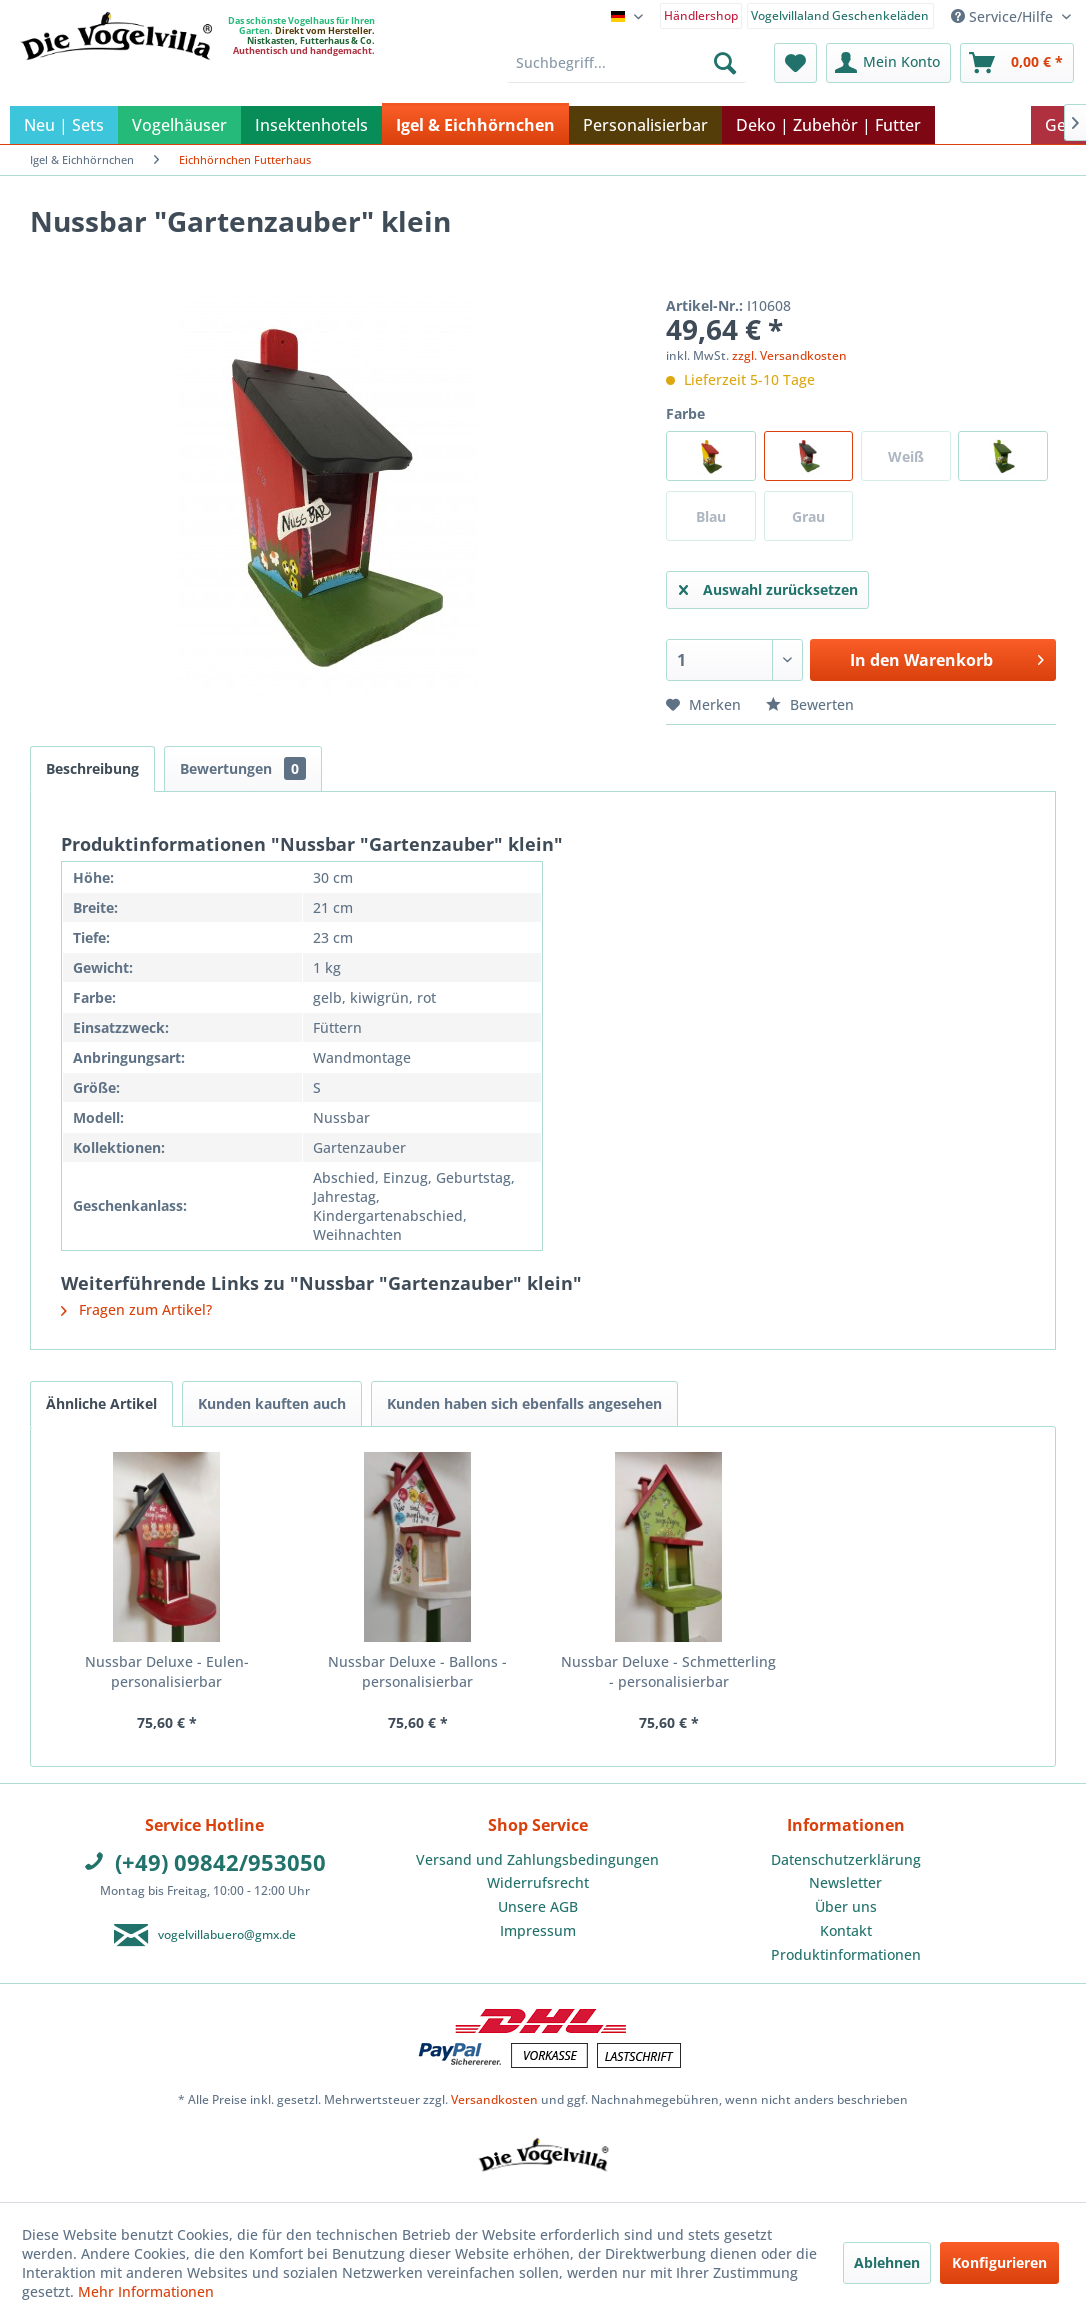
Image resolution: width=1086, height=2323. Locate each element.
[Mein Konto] (888, 63)
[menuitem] (701, 14)
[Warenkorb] (1017, 63)
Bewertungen (243, 768)
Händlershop (701, 15)
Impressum (538, 1930)
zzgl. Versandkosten (789, 355)
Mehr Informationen (146, 2291)
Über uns (846, 1906)
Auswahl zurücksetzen (768, 586)
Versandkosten (494, 2099)
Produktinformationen (846, 1954)
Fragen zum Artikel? (136, 1309)
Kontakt (846, 1930)
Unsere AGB (538, 1906)
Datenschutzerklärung (846, 1859)
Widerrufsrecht (538, 1882)
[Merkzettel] (795, 63)
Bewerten (810, 704)
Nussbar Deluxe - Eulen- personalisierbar (167, 1671)
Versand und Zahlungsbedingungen (537, 1859)
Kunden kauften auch (272, 1403)
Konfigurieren (999, 2262)
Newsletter (845, 1882)
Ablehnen (887, 2262)
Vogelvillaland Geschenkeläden (840, 15)
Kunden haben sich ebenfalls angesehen (524, 1403)
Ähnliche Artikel (101, 1403)
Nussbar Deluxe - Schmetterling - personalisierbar (668, 1671)
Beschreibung (92, 768)
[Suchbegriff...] (626, 63)
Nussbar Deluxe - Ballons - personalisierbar (417, 1671)
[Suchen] (725, 63)
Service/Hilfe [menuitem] (1004, 16)
